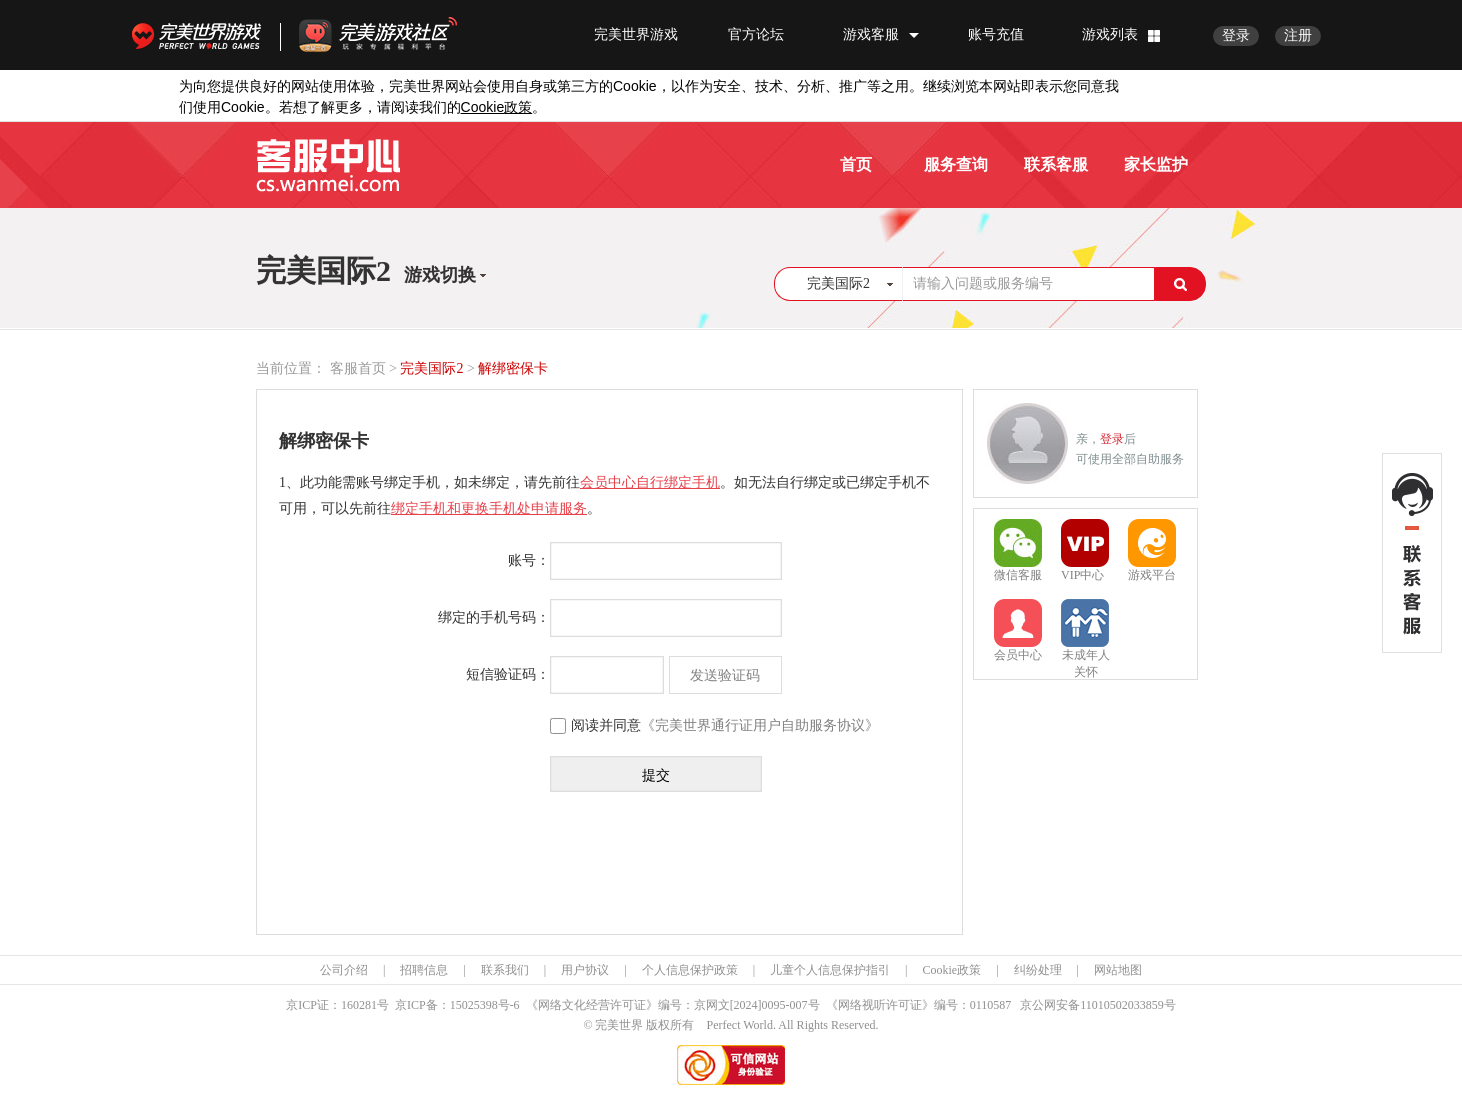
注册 (1298, 35)
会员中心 (1018, 630)
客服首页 (358, 368)
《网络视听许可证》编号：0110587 (919, 1005)
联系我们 (505, 970)
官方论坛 (756, 34)
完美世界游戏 (201, 35)
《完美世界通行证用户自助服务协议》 (760, 725)
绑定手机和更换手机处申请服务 (489, 508)
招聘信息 (424, 970)
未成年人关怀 (1085, 631)
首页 (856, 164)
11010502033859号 (1128, 1005)
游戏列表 (1110, 34)
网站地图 (1118, 970)
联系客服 (1056, 164)
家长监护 (1156, 164)
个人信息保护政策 (690, 970)
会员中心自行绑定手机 (650, 482)
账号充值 (996, 34)
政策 (497, 107)
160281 (359, 1005)
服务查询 (956, 164)
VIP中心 (1085, 550)
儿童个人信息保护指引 (830, 970)
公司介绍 (344, 970)
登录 (1236, 35)
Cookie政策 (951, 970)
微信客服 (1018, 550)
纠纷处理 (1038, 970)
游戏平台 (1152, 550)
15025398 (474, 1005)
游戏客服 (871, 34)
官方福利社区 (396, 35)
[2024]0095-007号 (775, 1005)
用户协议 (585, 970)
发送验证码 (725, 675)
